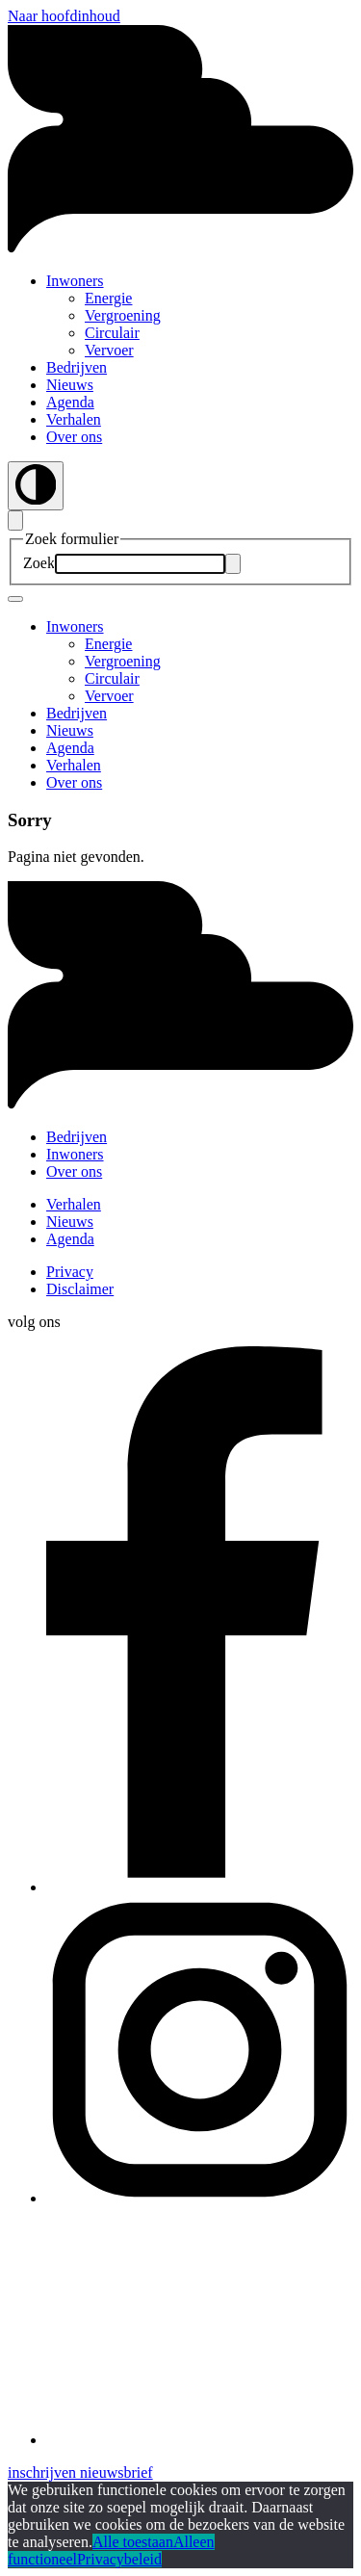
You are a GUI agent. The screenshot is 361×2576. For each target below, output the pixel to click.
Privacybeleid (119, 2559)
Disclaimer (80, 1289)
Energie (108, 298)
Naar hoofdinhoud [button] (64, 16)
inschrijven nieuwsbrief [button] (80, 2472)
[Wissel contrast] (36, 485)
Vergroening (123, 315)
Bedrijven (76, 367)
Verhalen (73, 419)
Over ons (74, 437)
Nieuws (69, 385)
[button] (180, 1104)
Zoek (39, 563)
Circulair (112, 333)
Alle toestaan (132, 2542)
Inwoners (75, 281)
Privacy (69, 1271)
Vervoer (109, 350)
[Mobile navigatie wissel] (15, 599)
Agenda (70, 402)
